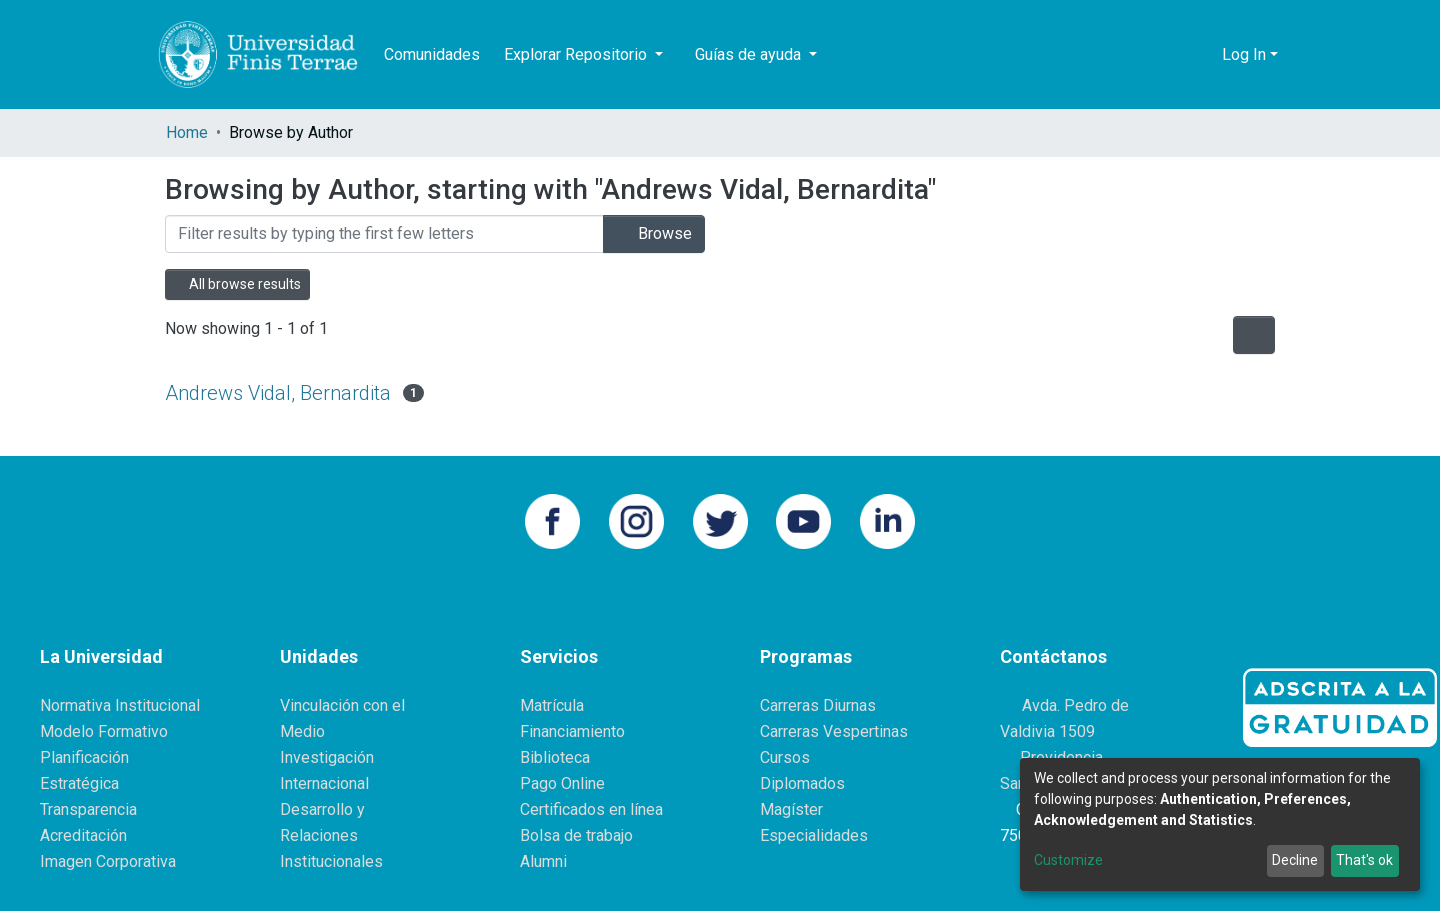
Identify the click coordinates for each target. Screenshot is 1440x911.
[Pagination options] (1254, 335)
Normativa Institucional (120, 705)
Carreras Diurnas (818, 705)
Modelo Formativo (104, 731)
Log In (1244, 54)
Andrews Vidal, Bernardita (278, 393)
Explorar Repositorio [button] (577, 54)
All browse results (237, 284)
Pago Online (562, 783)
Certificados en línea (591, 809)
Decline (1295, 860)
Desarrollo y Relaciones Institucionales (331, 835)
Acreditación (83, 835)
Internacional (324, 783)
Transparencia (88, 809)
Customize (1068, 860)
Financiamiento (572, 731)
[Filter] (384, 234)
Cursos (785, 757)
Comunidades (432, 54)
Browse (654, 233)
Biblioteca (555, 757)
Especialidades (814, 835)
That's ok (1364, 860)
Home (187, 132)
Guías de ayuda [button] (750, 54)
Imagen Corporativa (108, 861)
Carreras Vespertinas (834, 731)
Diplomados (802, 783)
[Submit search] (1171, 55)
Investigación (327, 757)
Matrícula (552, 705)
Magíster (791, 809)
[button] (1201, 55)
